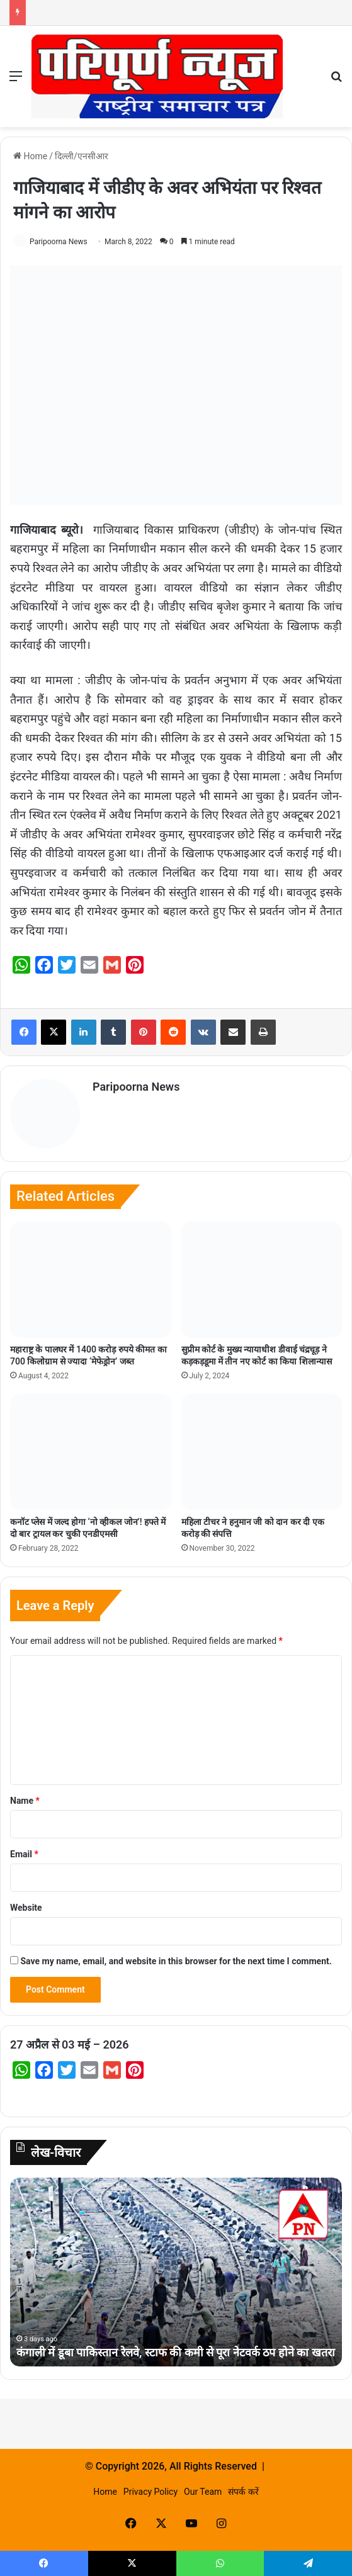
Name (25, 1801)
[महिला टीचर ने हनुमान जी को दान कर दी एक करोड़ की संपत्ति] (262, 1452)
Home (30, 156)
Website (26, 1908)
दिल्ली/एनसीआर (81, 156)
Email (24, 1854)
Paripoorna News (59, 241)
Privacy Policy (150, 2492)
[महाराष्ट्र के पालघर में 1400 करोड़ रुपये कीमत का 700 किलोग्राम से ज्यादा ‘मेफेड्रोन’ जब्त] (90, 1279)
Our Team (203, 2492)
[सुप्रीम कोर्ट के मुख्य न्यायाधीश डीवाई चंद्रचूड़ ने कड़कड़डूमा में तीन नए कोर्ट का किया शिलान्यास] (262, 1279)
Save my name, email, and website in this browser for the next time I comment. (175, 1961)
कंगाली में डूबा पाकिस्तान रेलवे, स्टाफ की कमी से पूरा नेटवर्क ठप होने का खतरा (175, 2352)
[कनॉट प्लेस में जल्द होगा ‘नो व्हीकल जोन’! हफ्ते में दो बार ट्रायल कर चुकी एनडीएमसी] (90, 1452)
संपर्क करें (243, 2492)
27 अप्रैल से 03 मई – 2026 (69, 2044)
